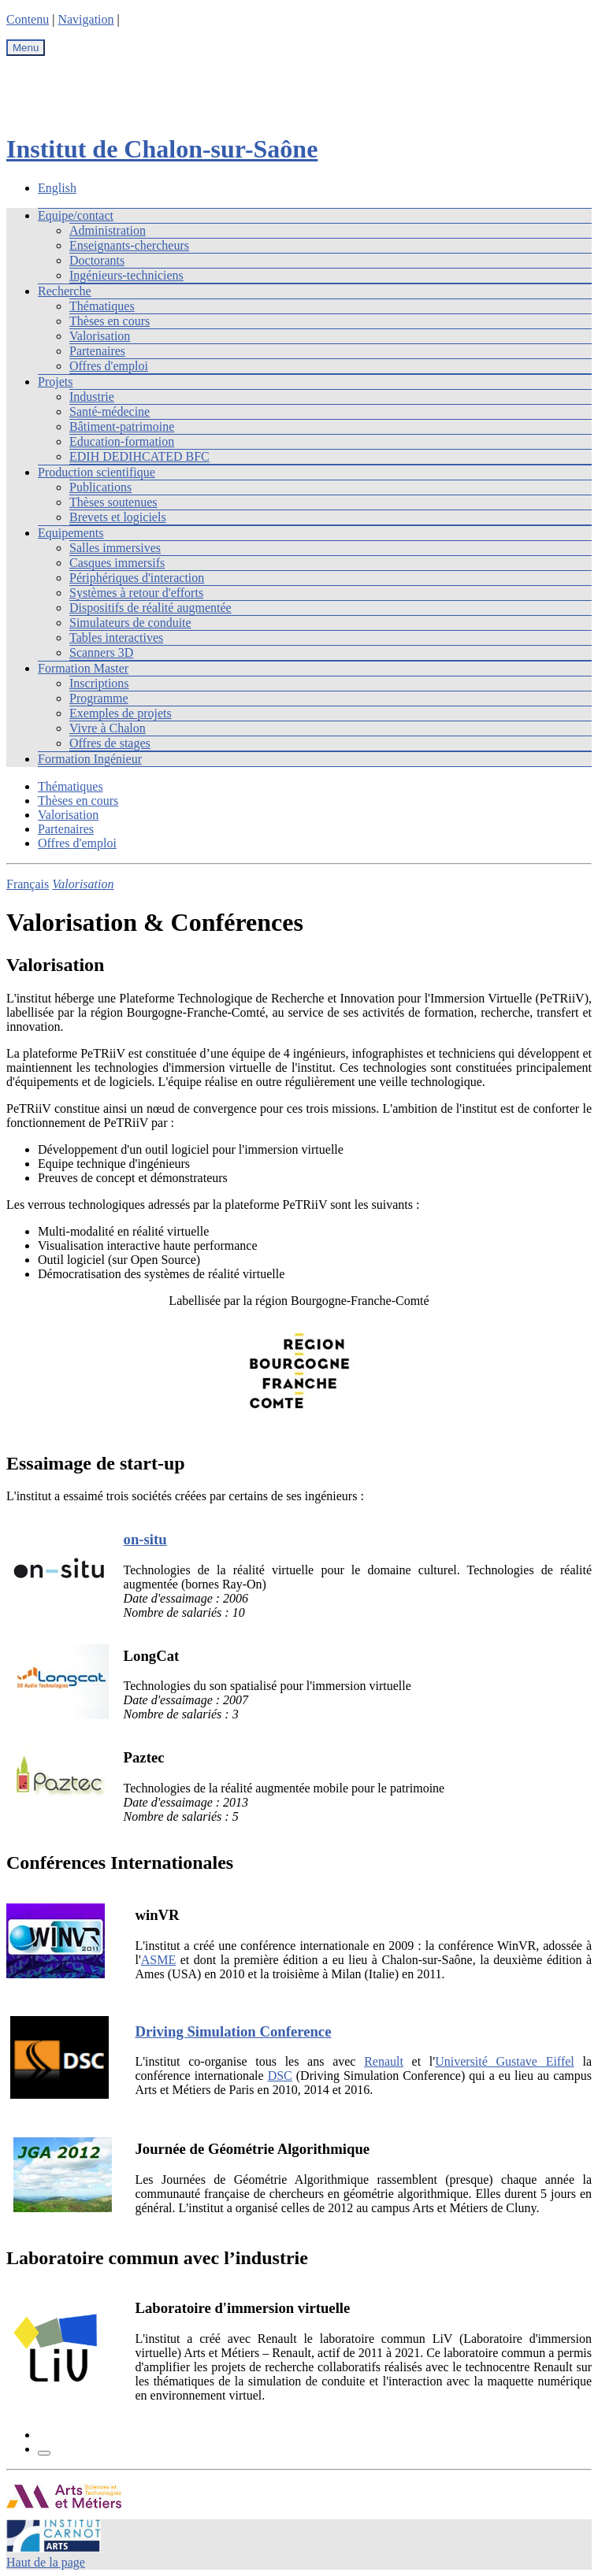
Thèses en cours (109, 321)
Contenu (27, 19)
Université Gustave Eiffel (504, 2061)
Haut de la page (45, 2562)
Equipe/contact (75, 215)
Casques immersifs (117, 562)
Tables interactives (116, 637)
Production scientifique (96, 472)
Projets (55, 381)
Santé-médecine (109, 411)
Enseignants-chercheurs (129, 245)
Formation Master (83, 668)
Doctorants (96, 260)
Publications (100, 487)
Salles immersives (115, 547)
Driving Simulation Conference (233, 2031)
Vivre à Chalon (107, 728)
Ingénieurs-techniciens (126, 275)
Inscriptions (99, 683)
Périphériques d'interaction (136, 577)
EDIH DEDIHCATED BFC (139, 456)
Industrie (91, 396)
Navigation (85, 19)
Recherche (64, 291)
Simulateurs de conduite (130, 622)
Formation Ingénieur (90, 758)
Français (27, 884)
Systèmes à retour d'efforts (136, 592)
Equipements (71, 532)
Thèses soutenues (113, 502)
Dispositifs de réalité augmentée (150, 607)
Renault (383, 2061)
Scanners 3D (101, 652)
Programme (98, 698)
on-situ (145, 1539)
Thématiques (102, 306)
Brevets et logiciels (117, 517)
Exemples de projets (120, 713)
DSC (280, 2075)
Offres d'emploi (108, 366)
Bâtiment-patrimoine (121, 426)
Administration (107, 230)
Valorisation (99, 336)
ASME (158, 1959)
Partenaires (97, 351)
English (57, 188)
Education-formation (121, 441)
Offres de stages (109, 743)
